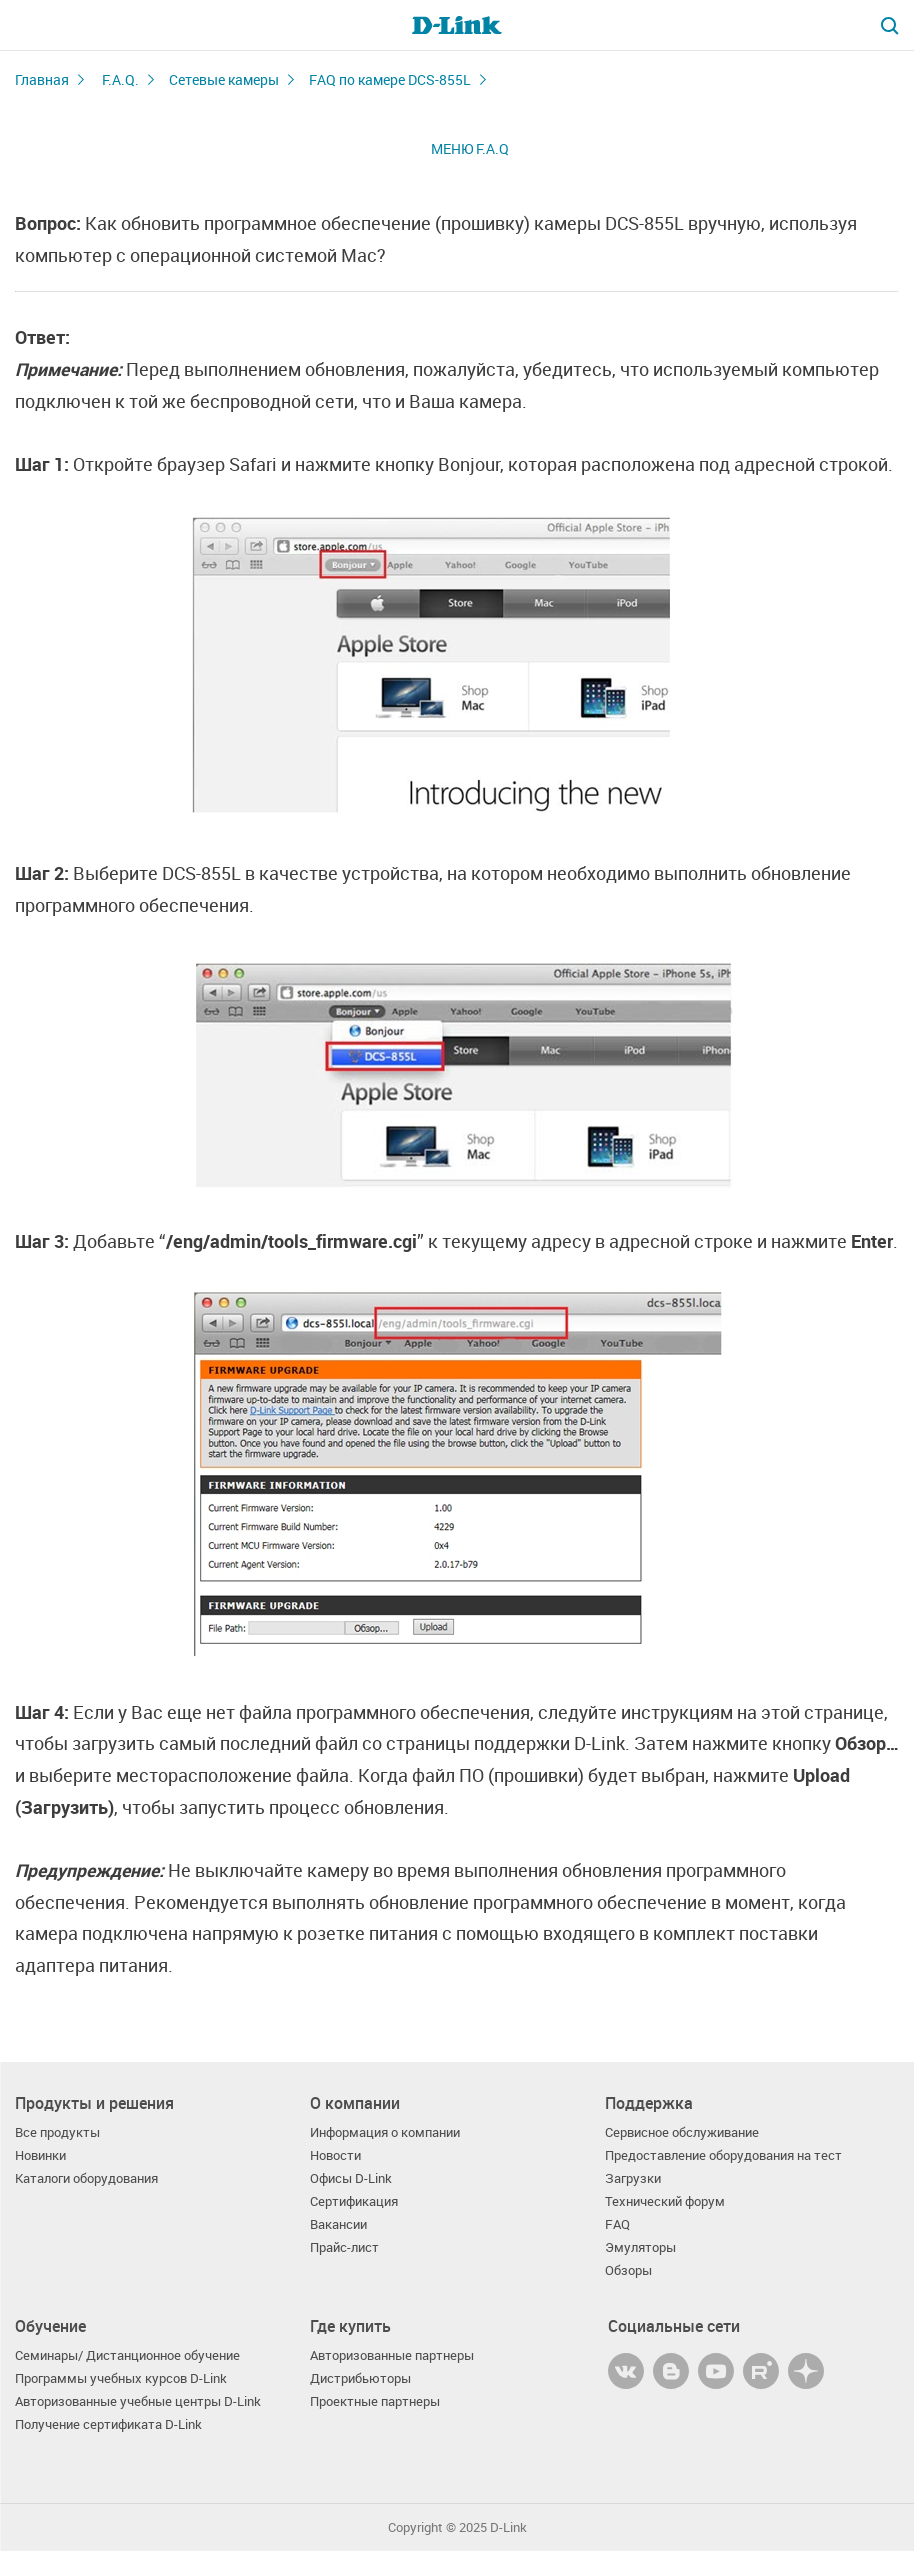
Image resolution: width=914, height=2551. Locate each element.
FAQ (617, 2224)
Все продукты (57, 2132)
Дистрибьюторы (360, 2378)
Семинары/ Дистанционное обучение (127, 2355)
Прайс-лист (344, 2247)
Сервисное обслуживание (682, 2132)
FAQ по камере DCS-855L (390, 79)
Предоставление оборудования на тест (723, 2155)
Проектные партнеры (375, 2401)
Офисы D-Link (351, 2178)
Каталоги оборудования (86, 2178)
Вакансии (338, 2224)
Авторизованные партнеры (392, 2355)
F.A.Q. (120, 79)
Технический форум (665, 2201)
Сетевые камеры (224, 79)
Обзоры (628, 2270)
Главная (42, 79)
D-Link (508, 2527)
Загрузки (633, 2178)
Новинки (40, 2155)
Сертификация (354, 2201)
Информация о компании (385, 2132)
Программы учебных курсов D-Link (121, 2378)
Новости (335, 2155)
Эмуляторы (640, 2247)
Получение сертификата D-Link (108, 2424)
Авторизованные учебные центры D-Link (138, 2401)
